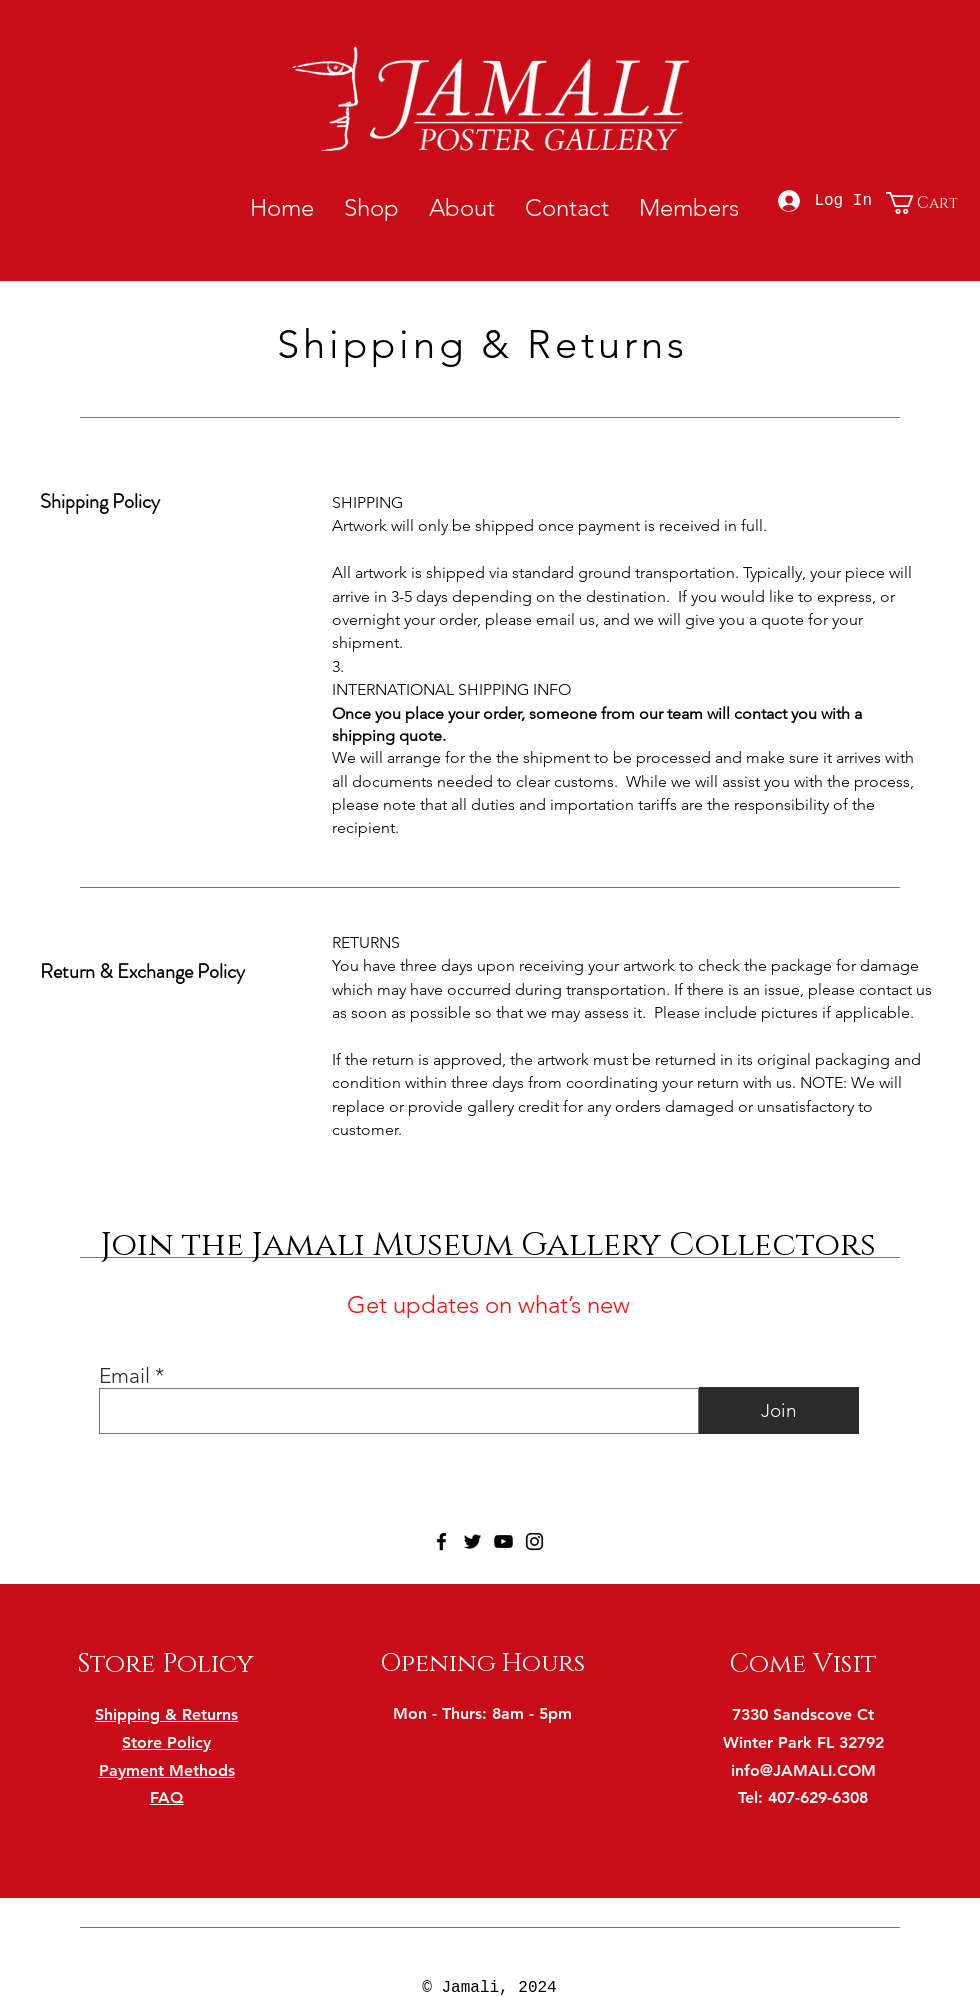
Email (124, 1375)
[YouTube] (503, 1541)
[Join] (779, 1410)
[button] (927, 203)
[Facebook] (441, 1541)
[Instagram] (534, 1541)
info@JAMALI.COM (803, 1770)
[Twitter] (472, 1541)
